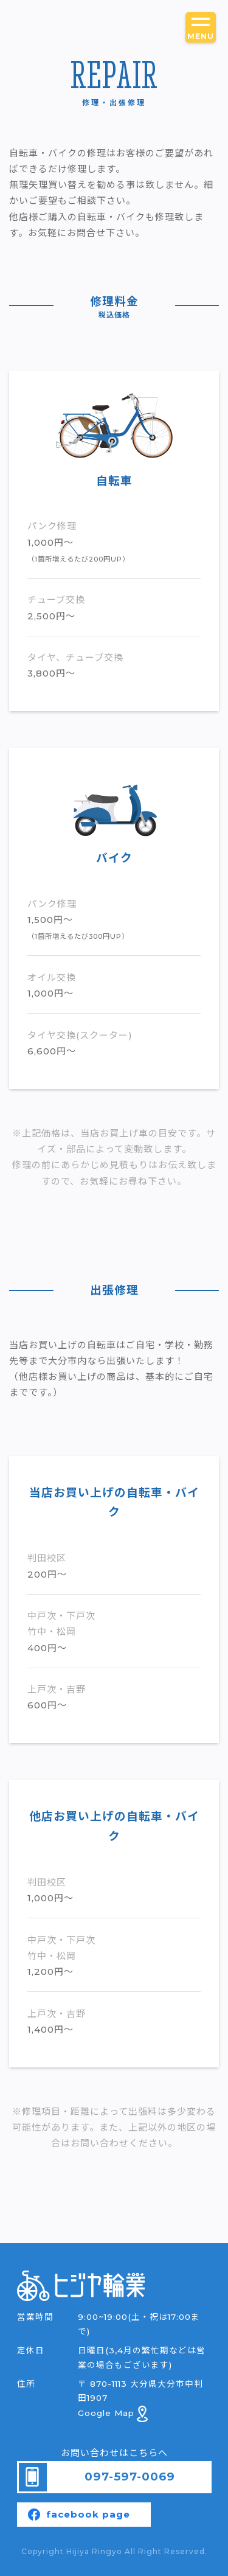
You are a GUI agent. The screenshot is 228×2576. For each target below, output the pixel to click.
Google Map (113, 2413)
